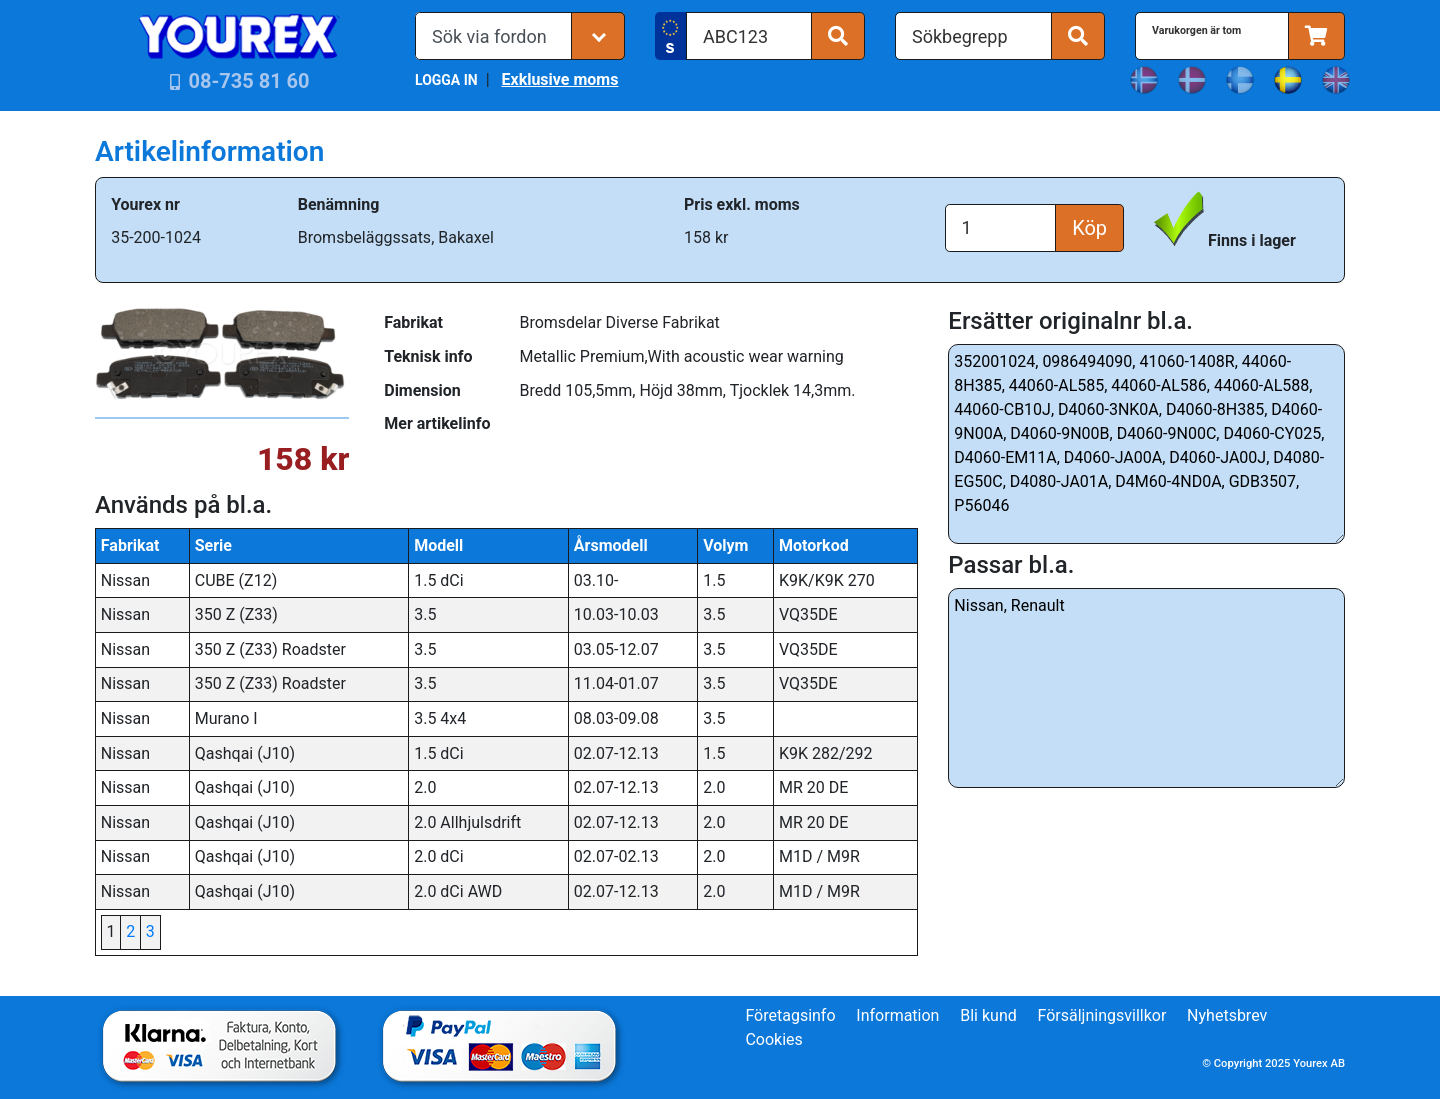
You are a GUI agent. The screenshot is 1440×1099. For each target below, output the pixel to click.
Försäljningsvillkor (1102, 1015)
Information (897, 1015)
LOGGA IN (446, 80)
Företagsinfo (790, 1015)
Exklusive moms (559, 79)
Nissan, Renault (1146, 688)
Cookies (773, 1039)
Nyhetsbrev (1227, 1015)
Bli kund (988, 1015)
